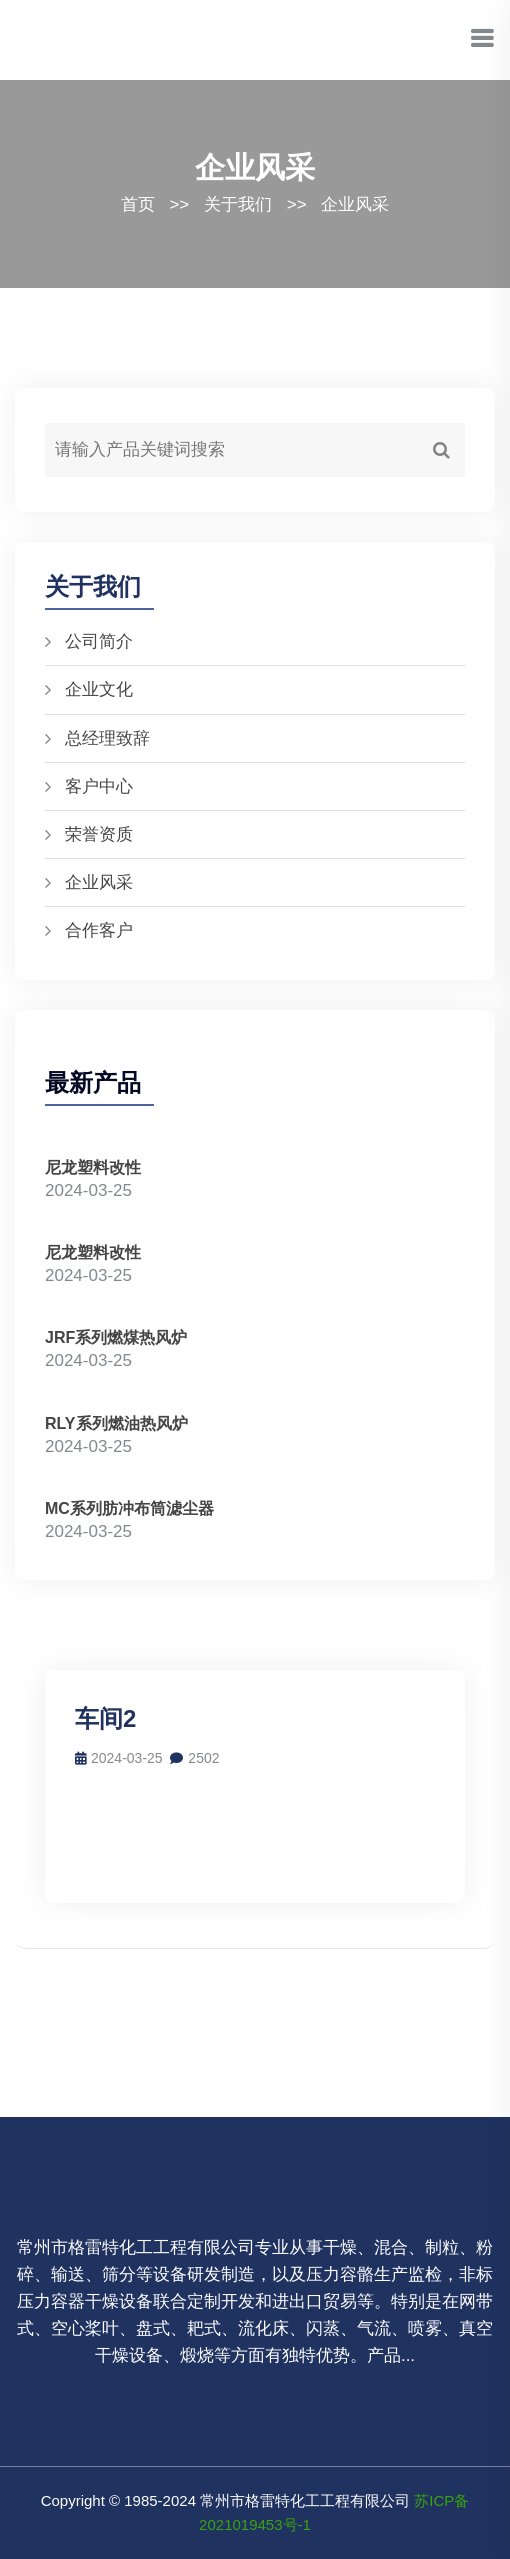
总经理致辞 (107, 738)
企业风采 (355, 204)
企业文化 (99, 689)
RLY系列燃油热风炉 (116, 1423)
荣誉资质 (99, 834)
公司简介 (99, 641)
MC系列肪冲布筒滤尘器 (129, 1508)
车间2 (105, 1718)
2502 (194, 1758)
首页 (138, 204)
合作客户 (99, 930)
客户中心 (99, 786)
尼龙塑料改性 (93, 1167)
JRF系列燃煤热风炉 (116, 1337)
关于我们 (238, 204)
